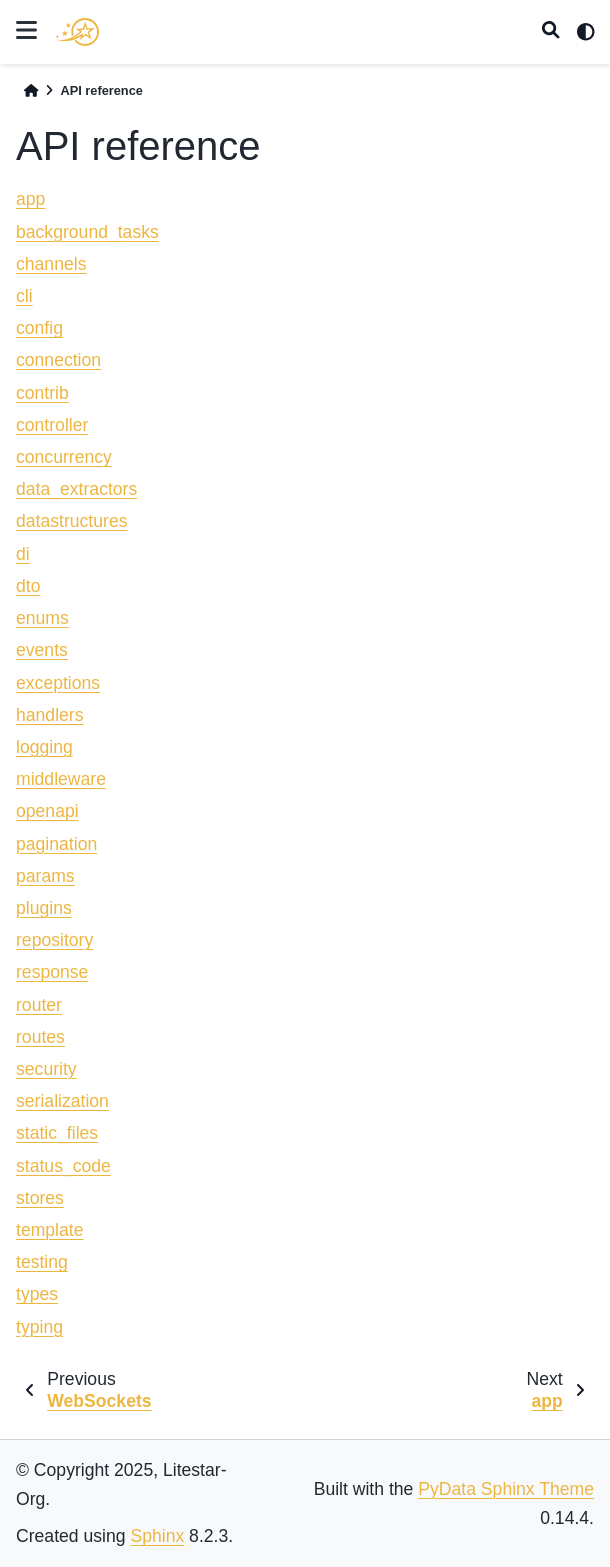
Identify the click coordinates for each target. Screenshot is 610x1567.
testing (42, 1262)
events (42, 650)
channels (51, 264)
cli (24, 296)
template (49, 1230)
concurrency (64, 457)
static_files (57, 1133)
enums (42, 618)
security (46, 1069)
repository (54, 940)
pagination (56, 844)
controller (52, 425)
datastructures (71, 521)
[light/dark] (586, 32)
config (39, 328)
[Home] (31, 90)
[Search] (551, 32)
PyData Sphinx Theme (506, 1489)
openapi (47, 811)
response (52, 972)
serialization (62, 1101)
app (30, 199)
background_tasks (87, 232)
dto (28, 586)
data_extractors (76, 489)
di (23, 554)
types (37, 1294)
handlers (50, 715)
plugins (44, 908)
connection (58, 360)
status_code (63, 1166)
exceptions (58, 683)
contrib (42, 393)
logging (44, 747)
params (45, 876)
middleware (61, 779)
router (39, 1005)
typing (39, 1327)
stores (40, 1198)
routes (40, 1037)
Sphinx (157, 1536)
